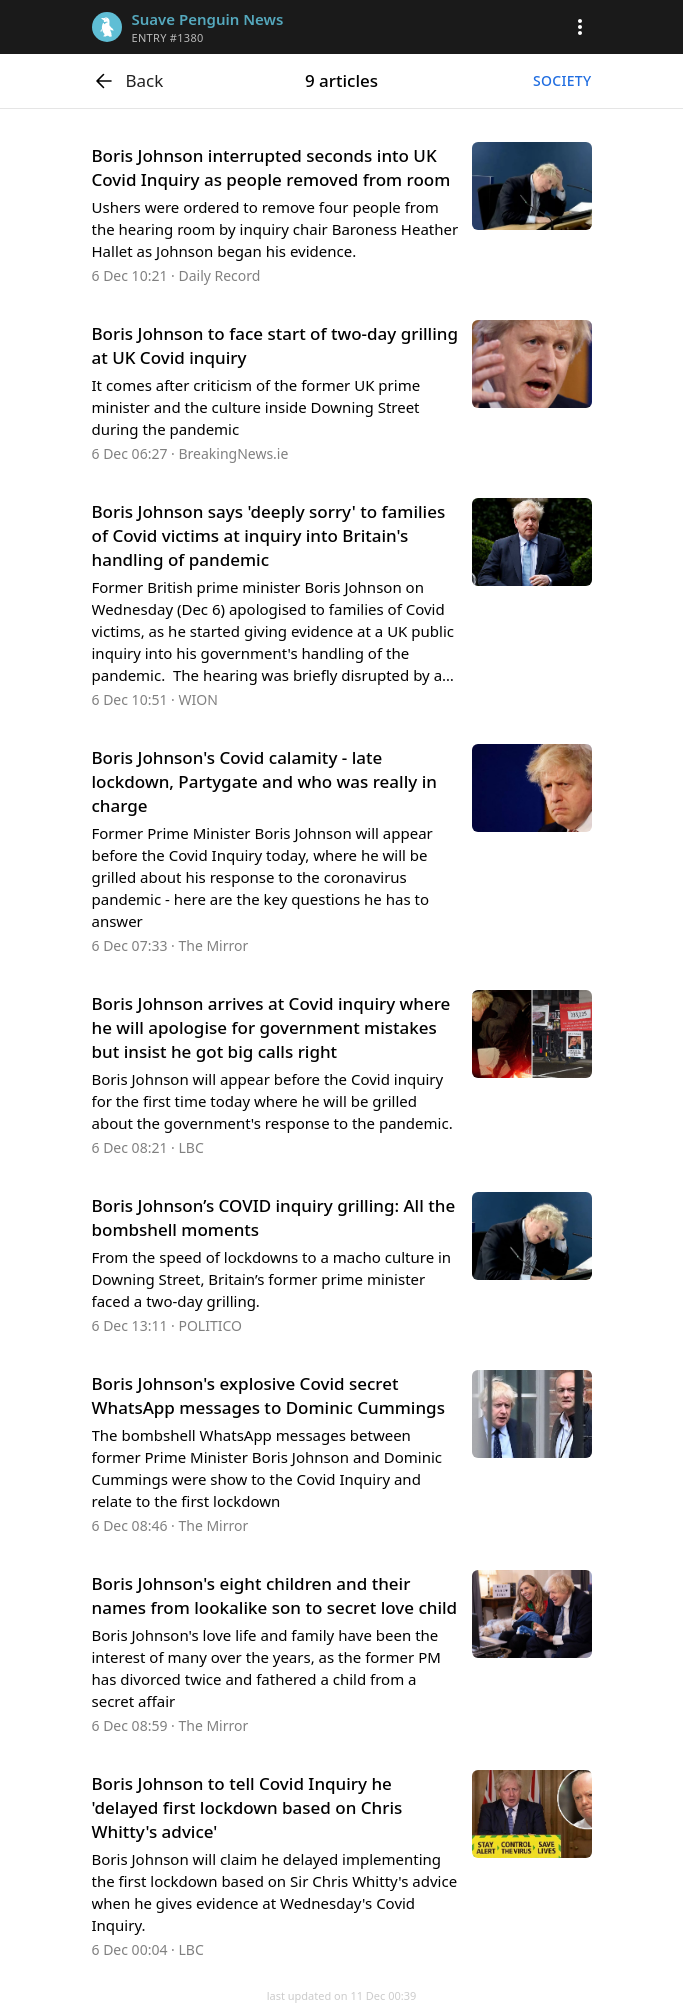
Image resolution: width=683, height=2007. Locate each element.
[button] (580, 27)
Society (562, 80)
